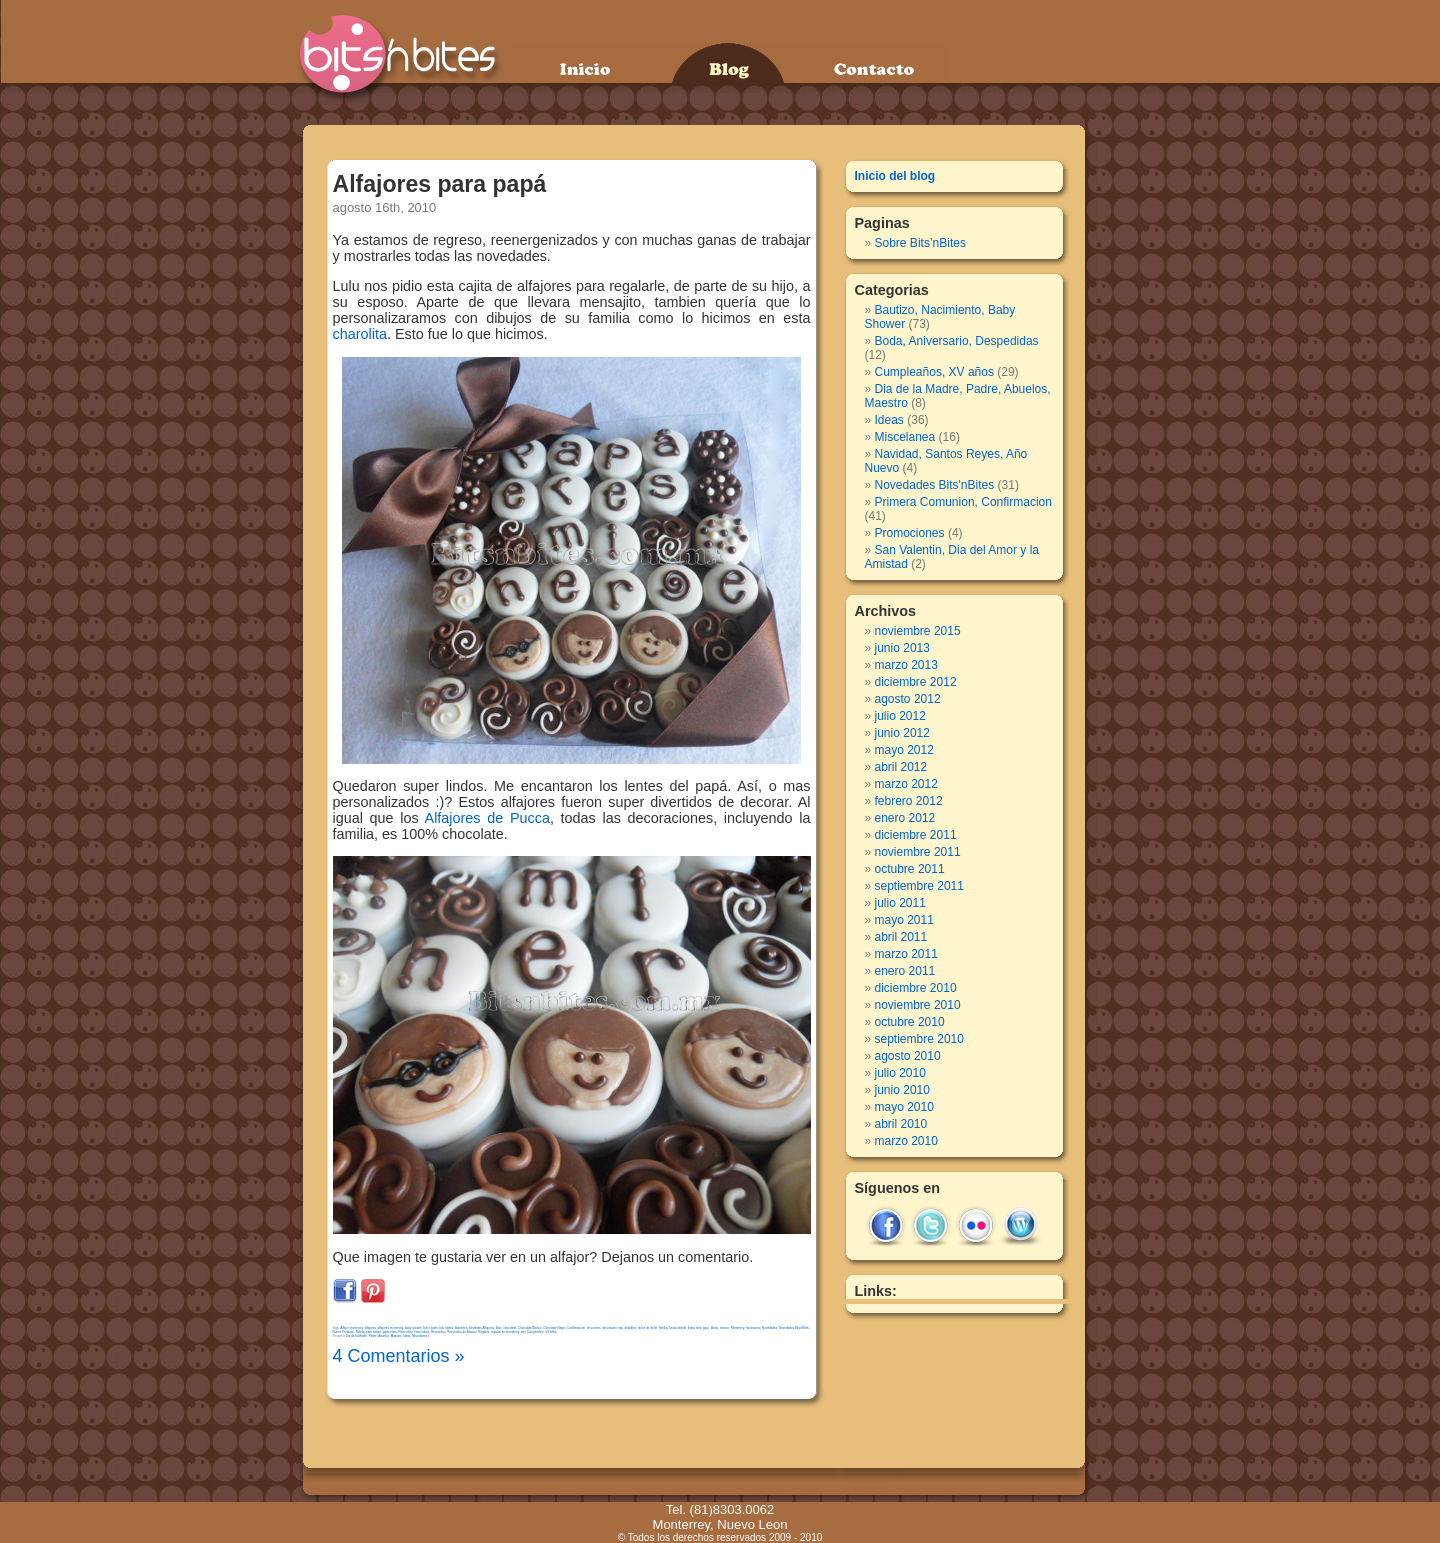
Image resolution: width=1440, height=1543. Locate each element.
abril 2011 (901, 937)
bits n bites (430, 1328)
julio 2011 (900, 903)
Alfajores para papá (440, 184)
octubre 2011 (910, 869)
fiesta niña (695, 1328)
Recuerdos (438, 1332)
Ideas (714, 1328)
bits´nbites (446, 1328)
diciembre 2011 (916, 835)
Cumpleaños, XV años (934, 372)
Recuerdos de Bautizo (462, 1332)
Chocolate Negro (554, 1328)
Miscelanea (419, 1336)
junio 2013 (902, 648)
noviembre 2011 (918, 852)
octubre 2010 (910, 1022)
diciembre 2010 (916, 988)
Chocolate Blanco (530, 1328)
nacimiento (753, 1328)
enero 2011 (905, 971)
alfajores (370, 1328)
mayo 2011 (904, 920)
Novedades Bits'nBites (794, 1328)
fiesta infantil (677, 1328)
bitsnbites (461, 1328)
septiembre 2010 (919, 1039)
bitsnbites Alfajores (481, 1328)
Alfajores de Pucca (487, 818)
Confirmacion (576, 1328)
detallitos (630, 1328)
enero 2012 (905, 818)
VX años (550, 1332)
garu (706, 1328)
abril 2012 (901, 767)
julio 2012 (900, 716)
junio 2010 (902, 1090)
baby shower (413, 1328)
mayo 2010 (904, 1107)
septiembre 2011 (919, 886)
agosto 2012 (908, 699)
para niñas (390, 1332)
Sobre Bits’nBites (920, 243)
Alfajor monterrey (351, 1328)
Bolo (499, 1328)
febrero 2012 (909, 801)
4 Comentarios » (399, 1356)
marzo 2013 (906, 665)
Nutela (360, 1332)
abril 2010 (901, 1124)
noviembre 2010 (918, 1005)
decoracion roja (612, 1328)
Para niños (405, 1332)
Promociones (910, 533)
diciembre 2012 (916, 682)
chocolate (509, 1328)
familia (663, 1328)
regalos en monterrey (505, 1332)
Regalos (483, 1332)
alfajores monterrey (390, 1328)
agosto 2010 (908, 1056)
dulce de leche (647, 1328)
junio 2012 (902, 733)
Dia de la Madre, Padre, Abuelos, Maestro (374, 1336)
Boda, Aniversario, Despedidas (957, 341)
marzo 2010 (906, 1141)
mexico (725, 1328)
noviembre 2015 (918, 631)
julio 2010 (900, 1073)
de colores (594, 1328)
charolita (360, 334)
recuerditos (421, 1332)
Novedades (769, 1328)
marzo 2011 (906, 954)
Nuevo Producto (344, 1332)
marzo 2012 (906, 784)
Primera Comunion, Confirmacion (963, 502)
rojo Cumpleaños (532, 1332)
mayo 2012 (904, 750)
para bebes (373, 1332)
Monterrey (737, 1328)
